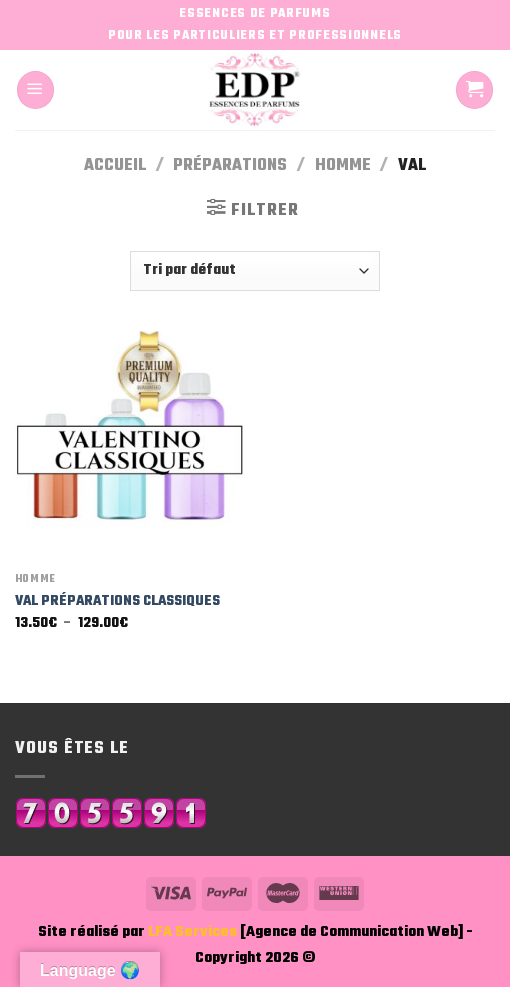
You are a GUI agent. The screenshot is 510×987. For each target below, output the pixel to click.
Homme (343, 165)
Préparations (230, 165)
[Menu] (35, 89)
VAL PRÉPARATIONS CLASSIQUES (117, 601)
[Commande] (255, 271)
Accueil (115, 165)
